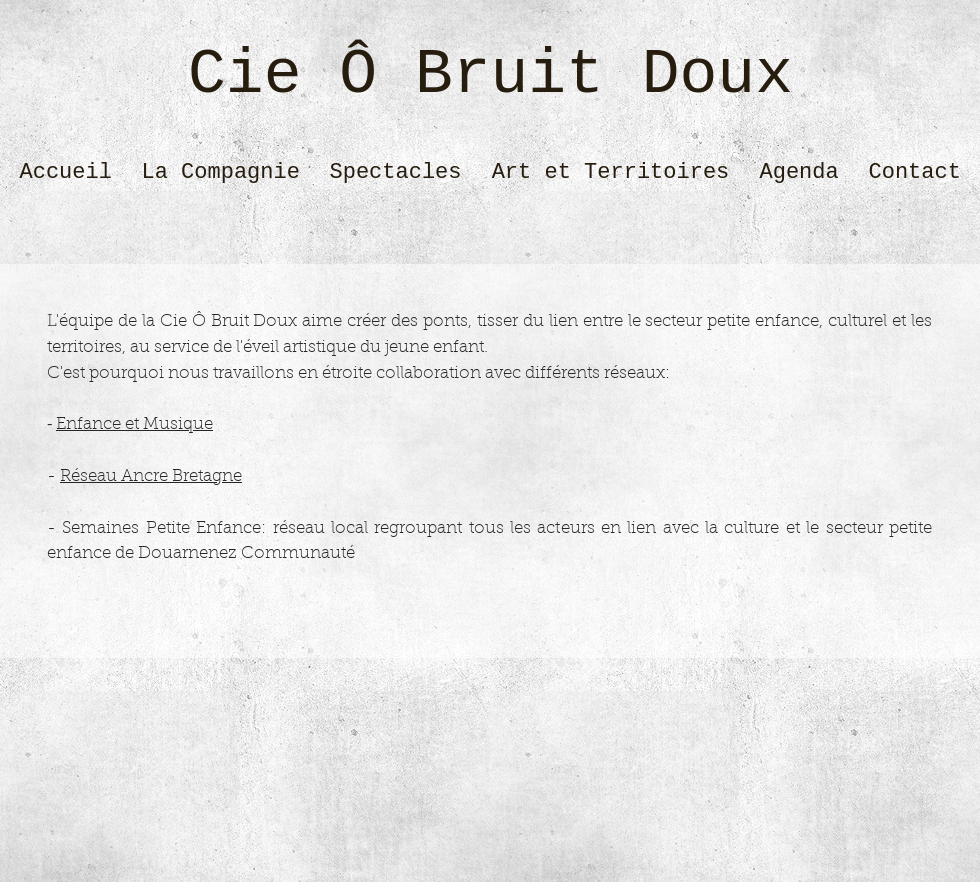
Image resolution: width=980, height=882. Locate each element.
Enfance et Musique (134, 424)
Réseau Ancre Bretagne (151, 476)
